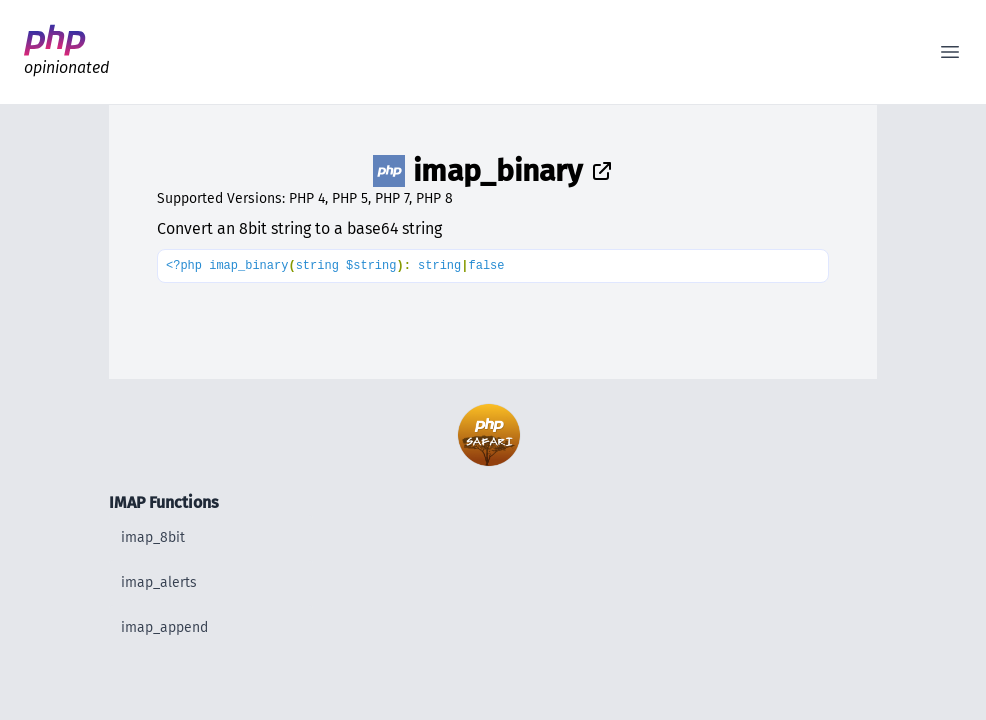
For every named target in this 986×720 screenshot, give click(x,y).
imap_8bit (153, 537)
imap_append (164, 627)
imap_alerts (159, 582)
